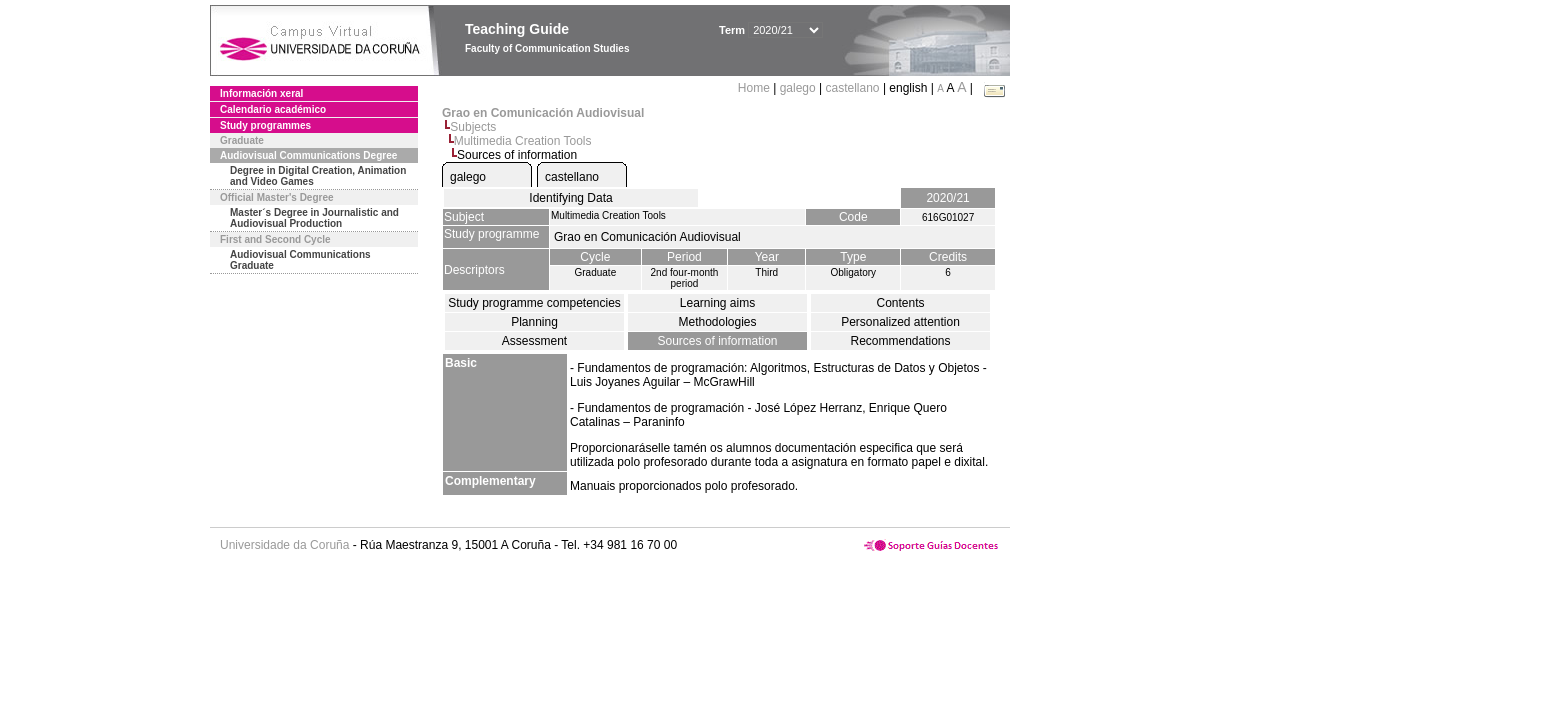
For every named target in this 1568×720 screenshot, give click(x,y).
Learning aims (717, 303)
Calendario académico (273, 109)
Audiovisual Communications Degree (308, 155)
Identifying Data (570, 198)
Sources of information (717, 341)
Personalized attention (900, 322)
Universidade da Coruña (284, 545)
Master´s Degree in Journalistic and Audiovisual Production (314, 218)
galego (798, 88)
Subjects (473, 127)
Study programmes (265, 125)
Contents (900, 303)
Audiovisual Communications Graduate (300, 260)
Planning (534, 322)
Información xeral (261, 93)
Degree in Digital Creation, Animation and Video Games (318, 176)
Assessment (534, 341)
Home (755, 88)
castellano (853, 88)
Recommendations (900, 341)
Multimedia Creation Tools (523, 141)
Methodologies (717, 322)
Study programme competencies (534, 303)
